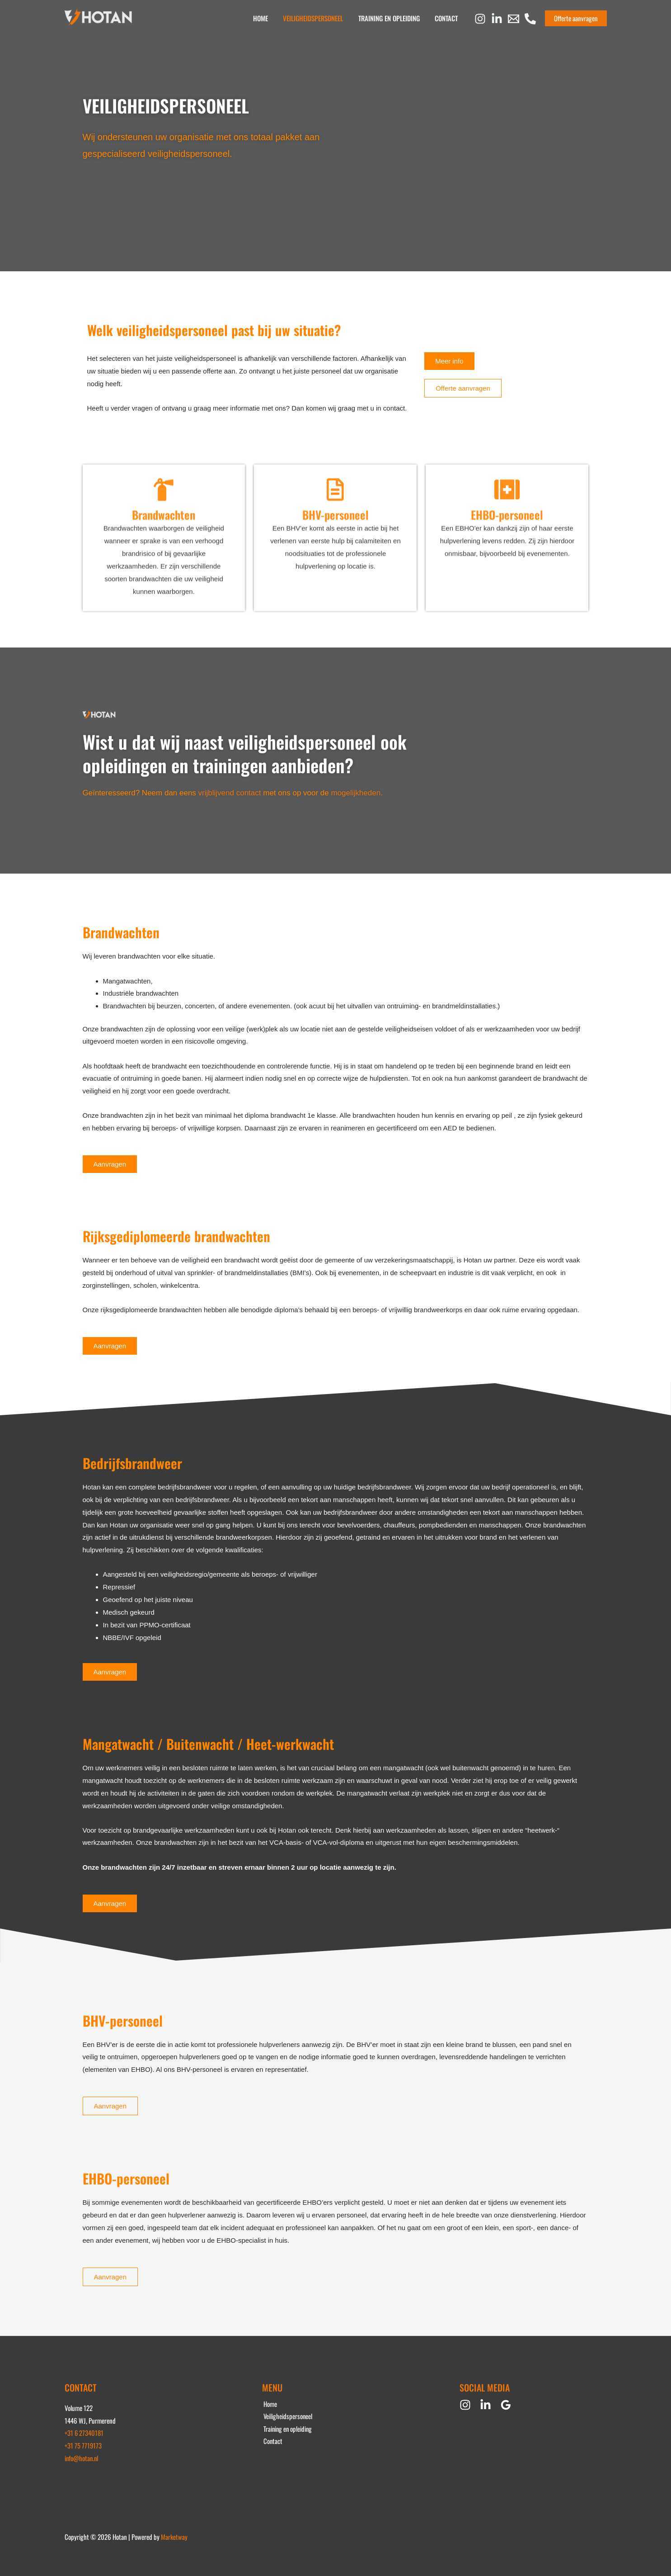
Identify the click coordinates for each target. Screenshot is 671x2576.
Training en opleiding (391, 18)
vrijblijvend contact (229, 793)
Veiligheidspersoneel (317, 18)
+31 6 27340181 (84, 2433)
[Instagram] (480, 18)
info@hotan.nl (82, 2458)
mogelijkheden (356, 793)
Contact (447, 18)
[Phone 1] (530, 18)
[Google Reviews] (505, 2405)
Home (265, 18)
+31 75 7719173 (83, 2445)
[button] (576, 18)
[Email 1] (513, 18)
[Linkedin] (496, 18)
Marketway (174, 2537)
